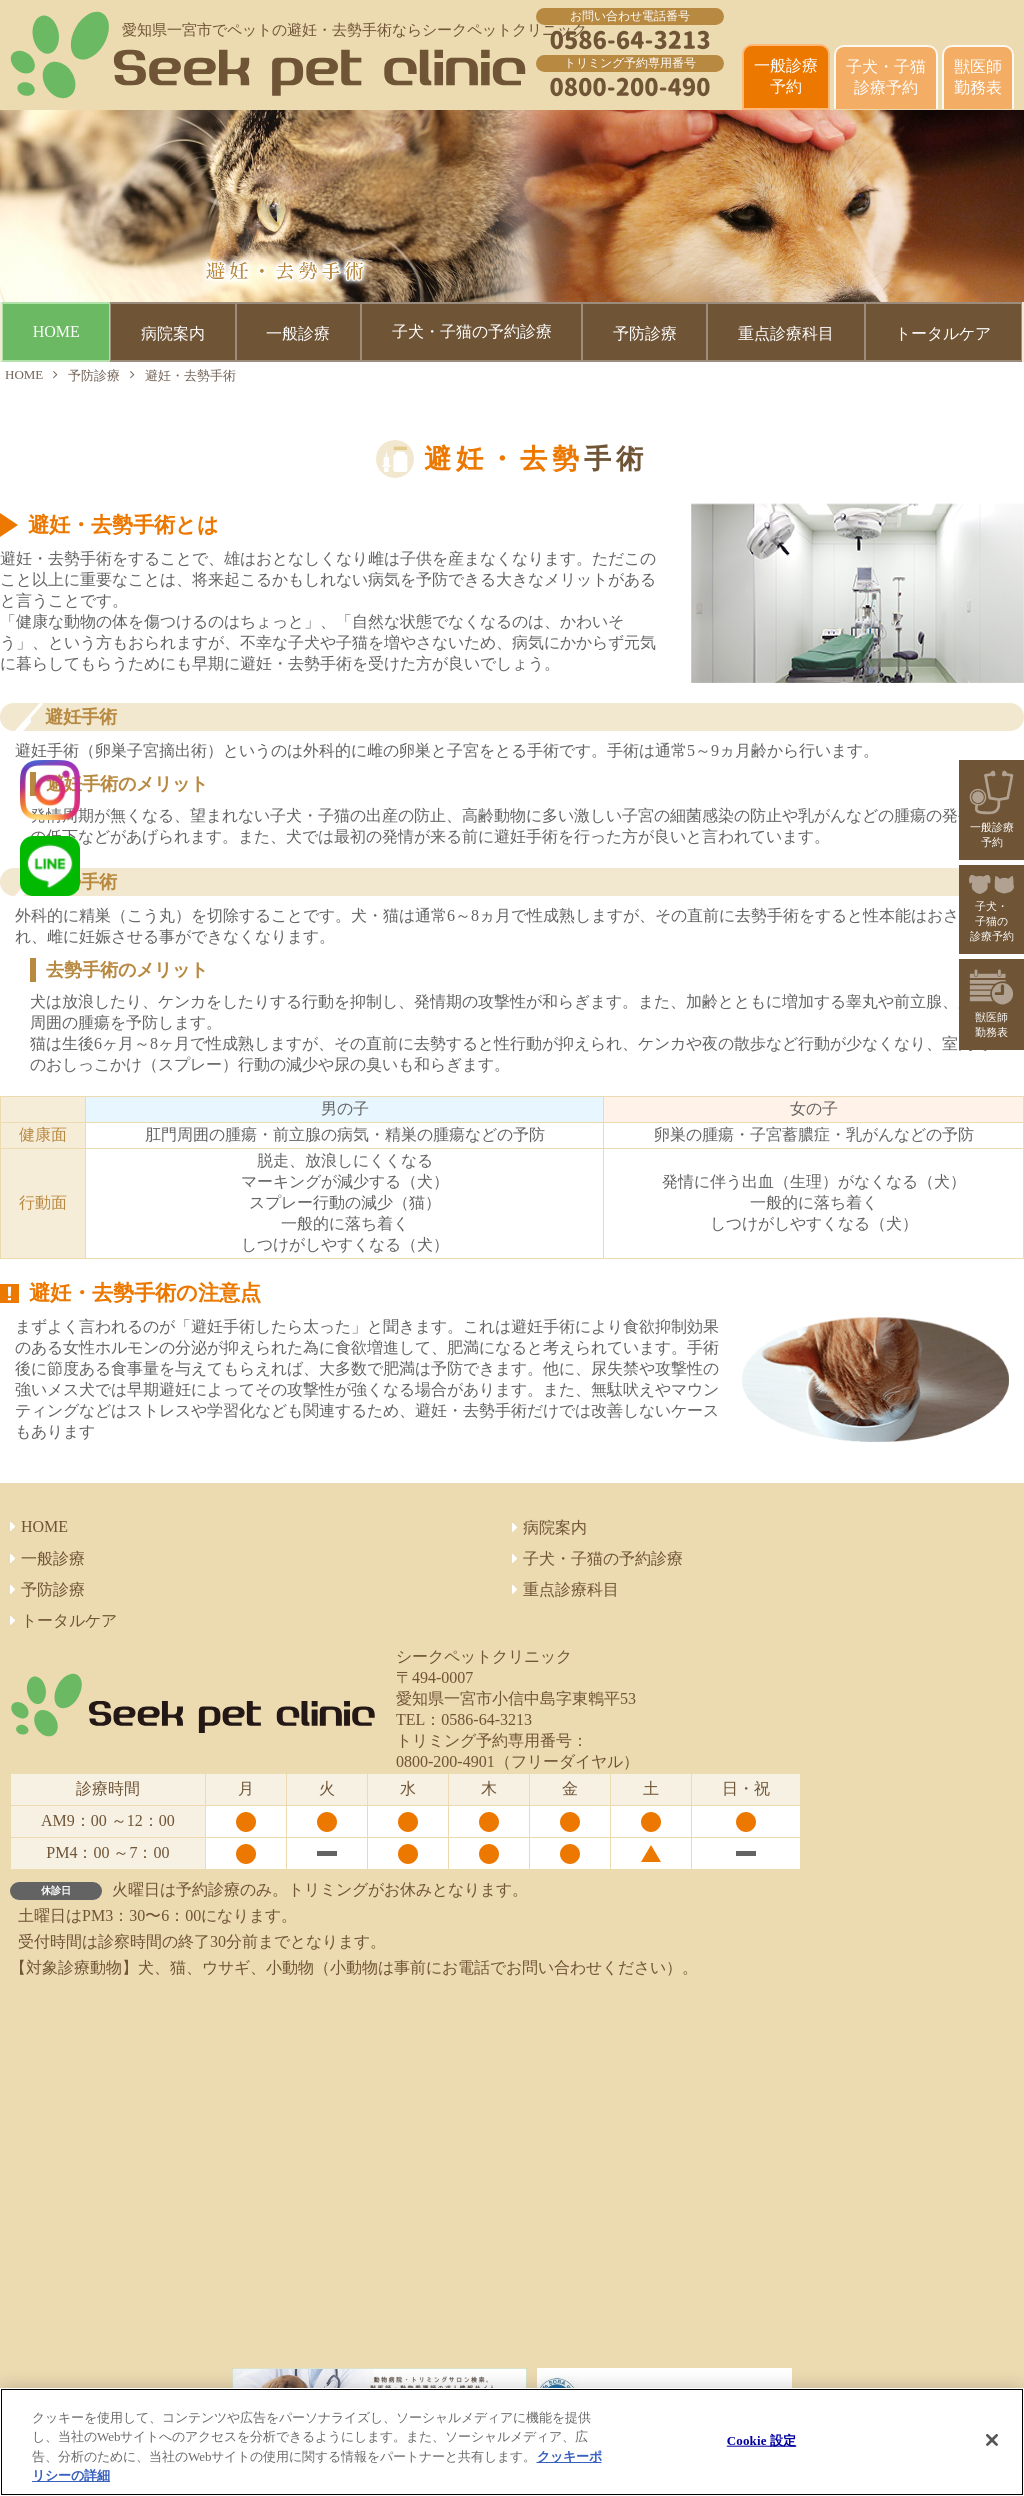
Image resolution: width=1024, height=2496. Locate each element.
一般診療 (47, 1558)
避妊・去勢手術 (190, 375)
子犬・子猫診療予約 (886, 77)
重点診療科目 (565, 1589)
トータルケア (63, 1620)
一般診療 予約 (786, 76)
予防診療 (94, 375)
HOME (56, 331)
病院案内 (549, 1527)
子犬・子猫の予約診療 (472, 331)
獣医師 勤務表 (978, 77)
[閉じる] (992, 2440)
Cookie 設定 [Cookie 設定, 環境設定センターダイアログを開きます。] (761, 2440)
